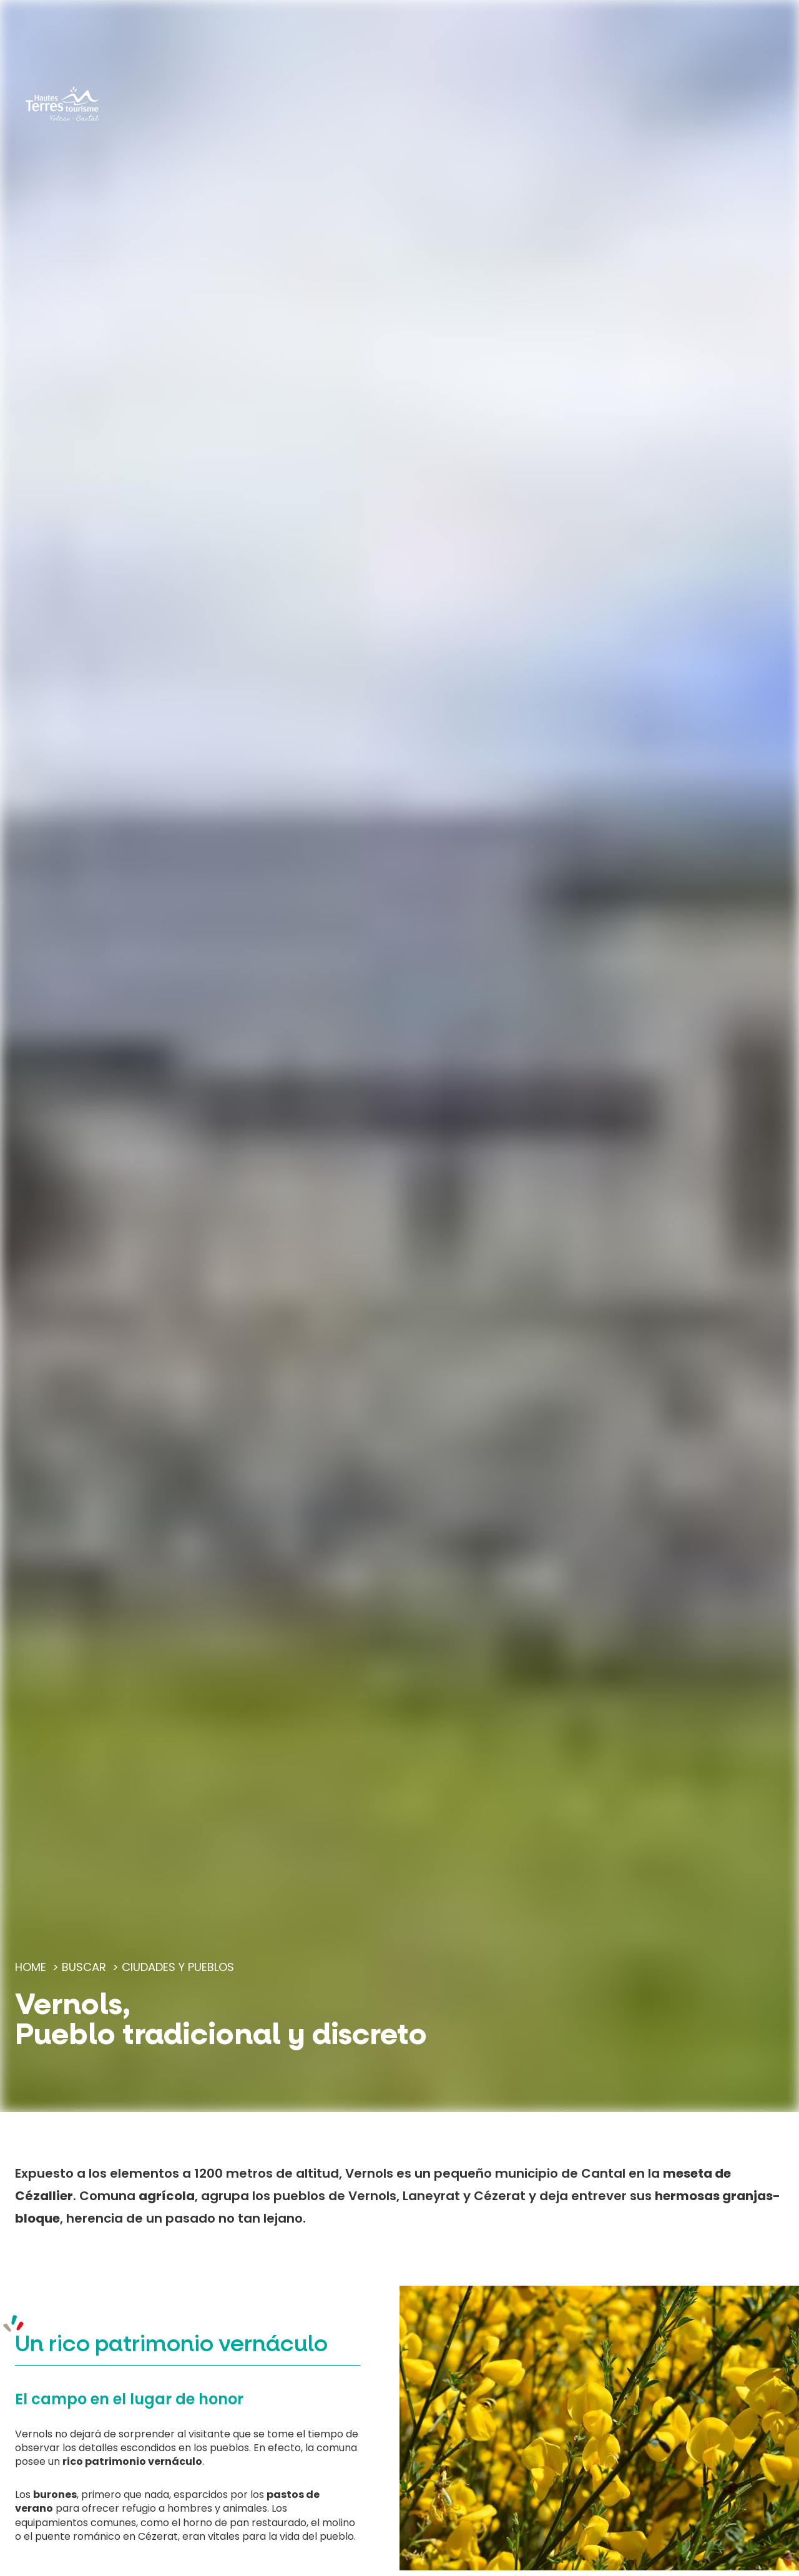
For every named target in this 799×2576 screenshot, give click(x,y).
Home (30, 1967)
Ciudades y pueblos (178, 1967)
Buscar (84, 1967)
